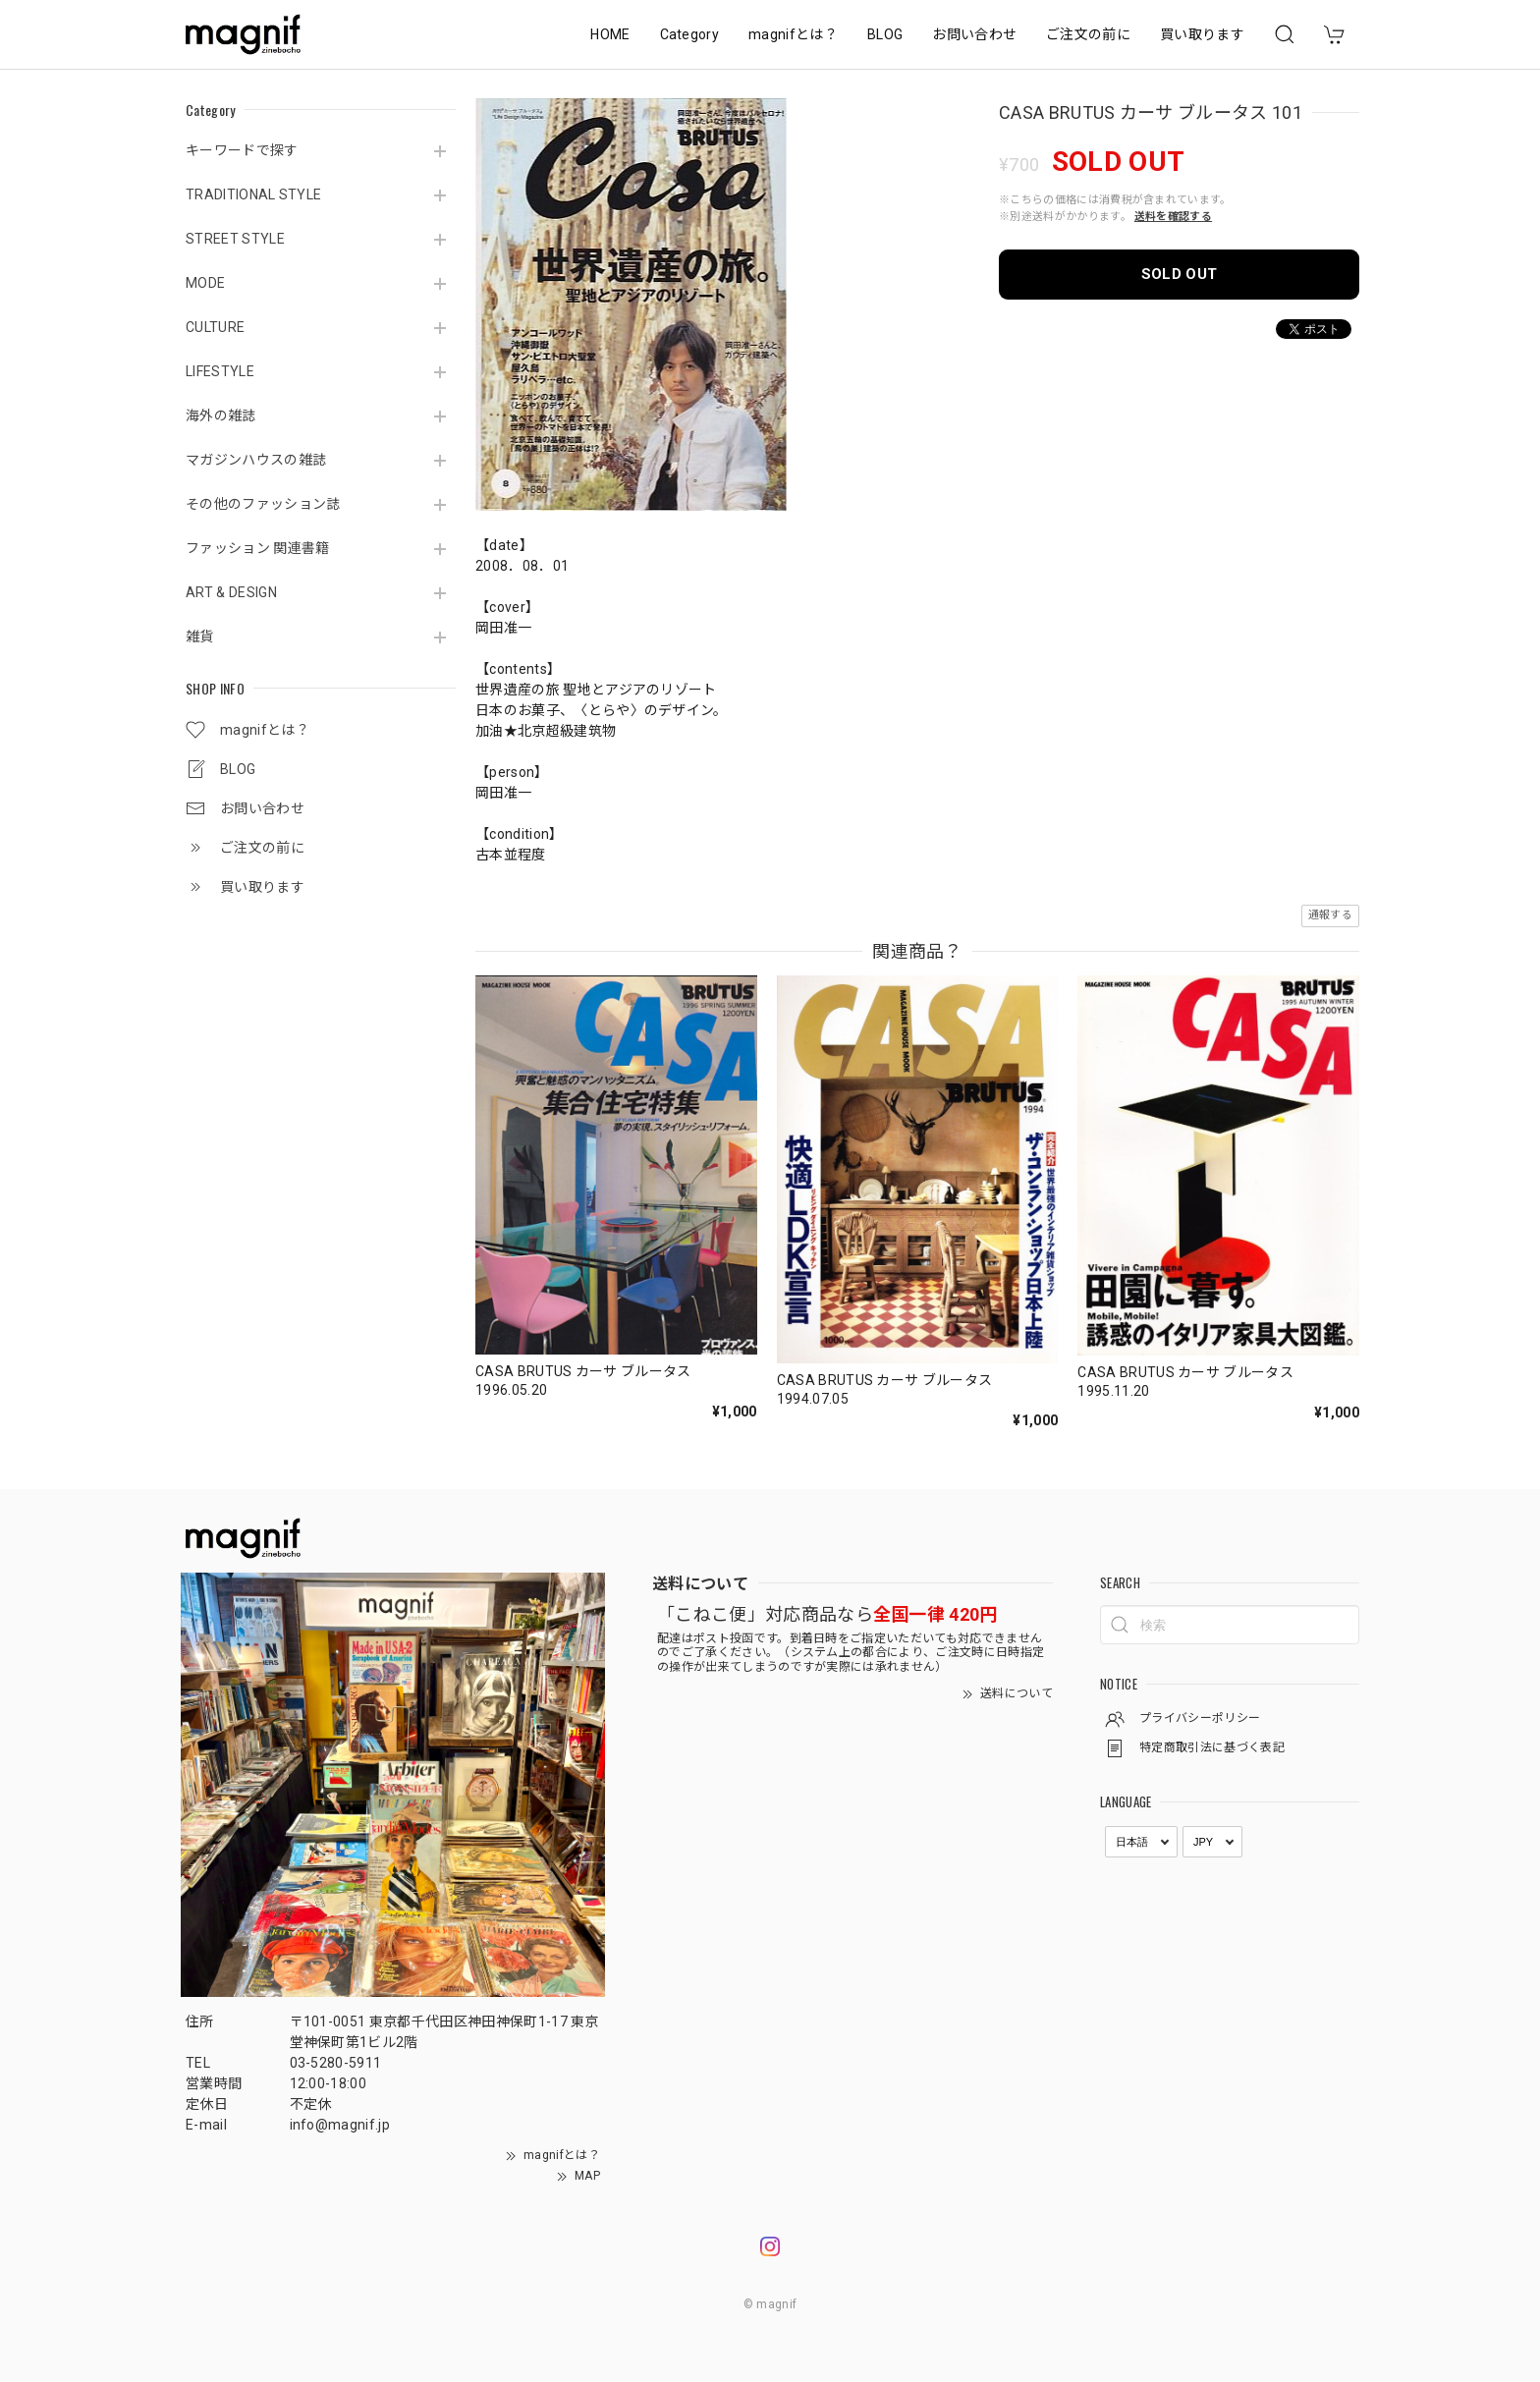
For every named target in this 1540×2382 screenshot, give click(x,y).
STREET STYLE (235, 239)
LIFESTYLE (220, 371)
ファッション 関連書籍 (258, 548)
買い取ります (1202, 34)
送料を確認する (1173, 216)
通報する (1330, 915)
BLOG (885, 34)
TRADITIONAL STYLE (253, 194)
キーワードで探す (242, 150)
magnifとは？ (793, 34)
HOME (610, 34)
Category (690, 34)
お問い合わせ (974, 34)
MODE (205, 283)
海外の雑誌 (221, 415)
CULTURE (215, 327)
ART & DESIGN (231, 592)
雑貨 (200, 636)
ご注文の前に (1088, 34)
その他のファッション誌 (263, 504)
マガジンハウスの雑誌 (256, 460)
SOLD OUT (1179, 274)
